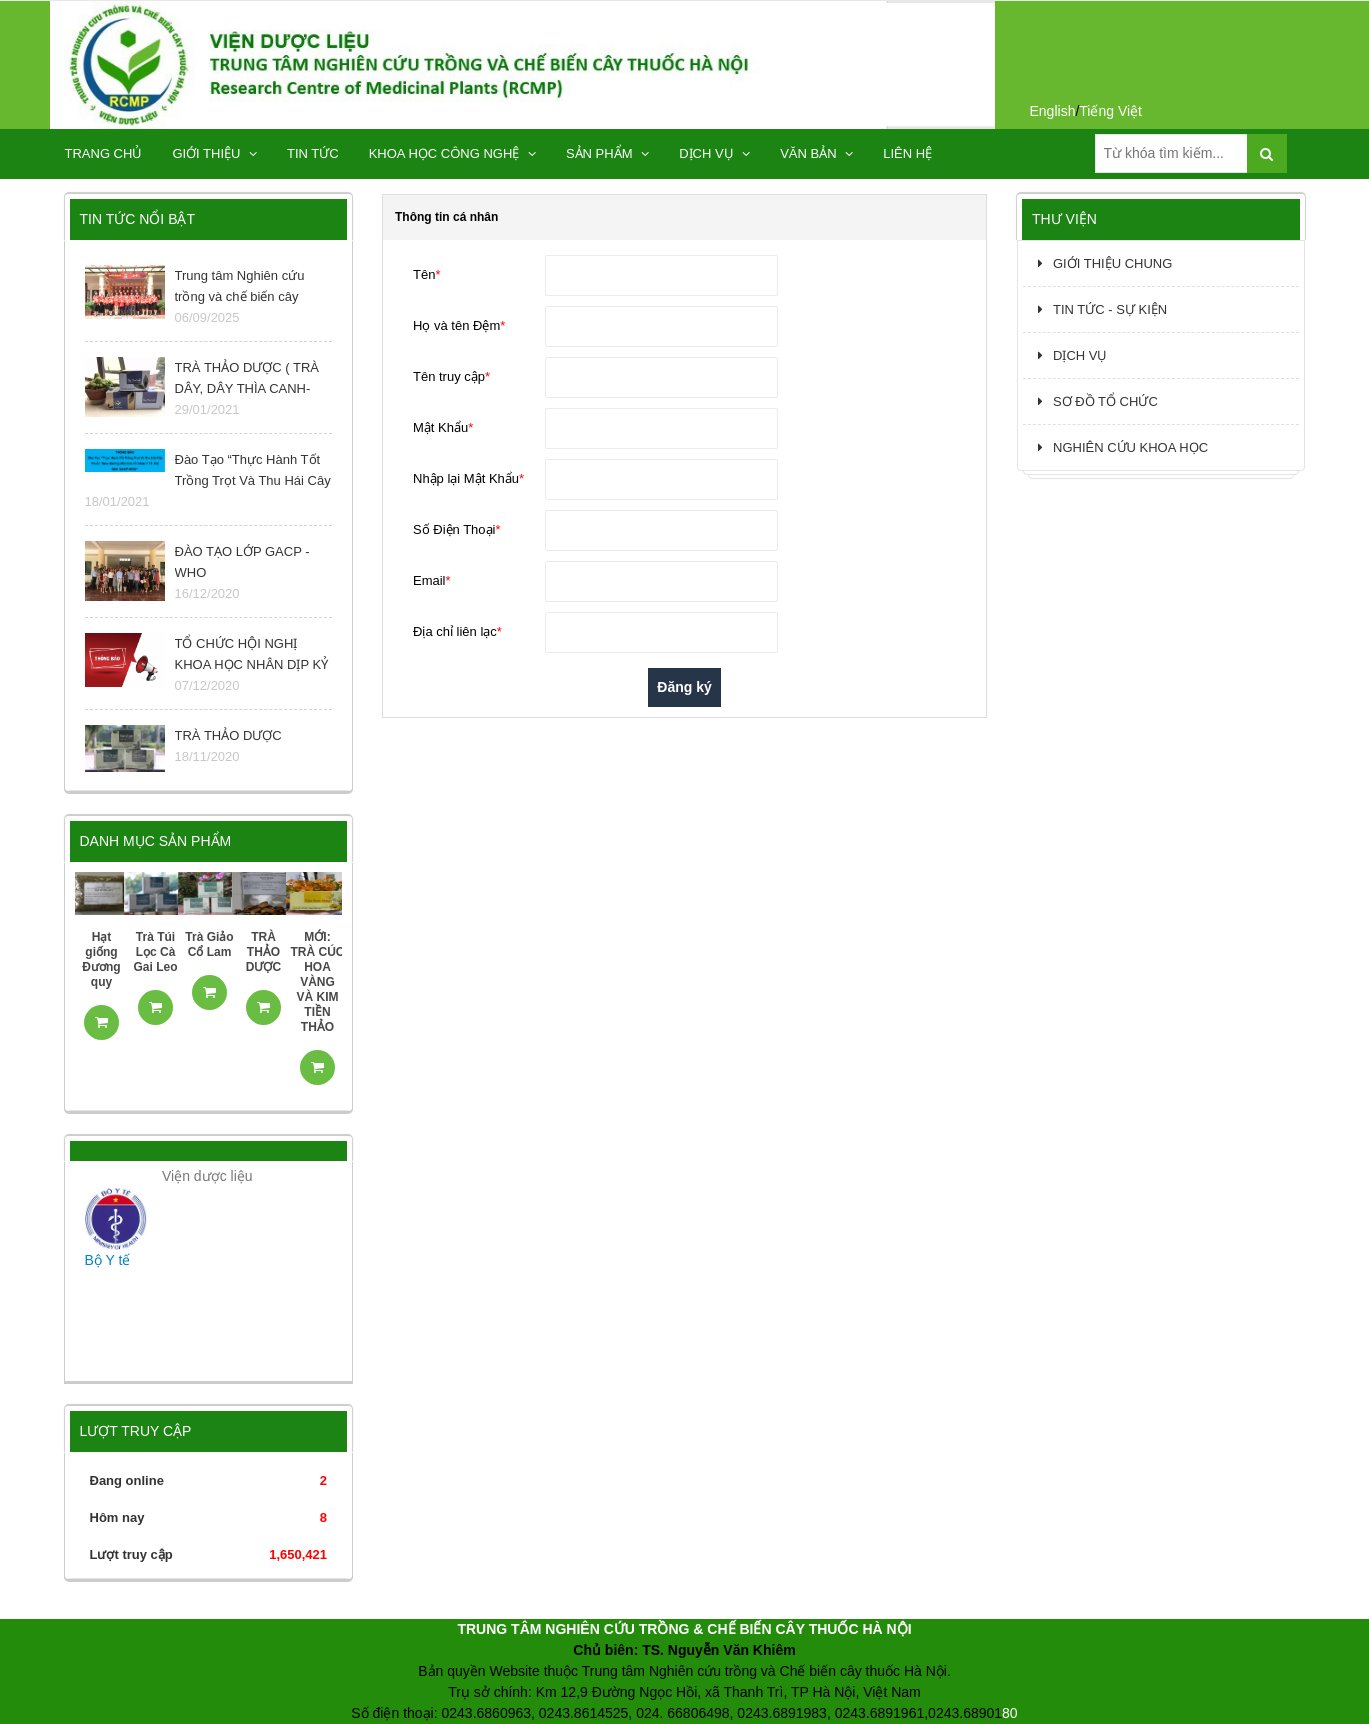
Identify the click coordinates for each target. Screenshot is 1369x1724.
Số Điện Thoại (457, 529)
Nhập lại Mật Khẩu (468, 478)
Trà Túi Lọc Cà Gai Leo (155, 952)
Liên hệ (907, 153)
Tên (426, 274)
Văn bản (816, 153)
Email (432, 580)
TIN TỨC (313, 153)
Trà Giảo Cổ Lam (209, 944)
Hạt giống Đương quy (101, 959)
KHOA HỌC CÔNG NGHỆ (452, 153)
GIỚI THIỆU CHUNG (1105, 263)
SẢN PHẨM (607, 153)
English (1053, 111)
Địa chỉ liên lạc (457, 631)
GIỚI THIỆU (214, 153)
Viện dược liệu (207, 1176)
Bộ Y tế (108, 1260)
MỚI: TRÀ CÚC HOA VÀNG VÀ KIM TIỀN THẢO (318, 982)
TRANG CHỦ (104, 153)
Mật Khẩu (443, 427)
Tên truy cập (451, 376)
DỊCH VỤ (714, 153)
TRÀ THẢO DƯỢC (263, 952)
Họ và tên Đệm (459, 325)
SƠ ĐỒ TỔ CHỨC (1098, 401)
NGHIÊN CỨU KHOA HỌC (1123, 447)
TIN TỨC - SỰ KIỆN (1102, 309)
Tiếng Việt (1110, 111)
